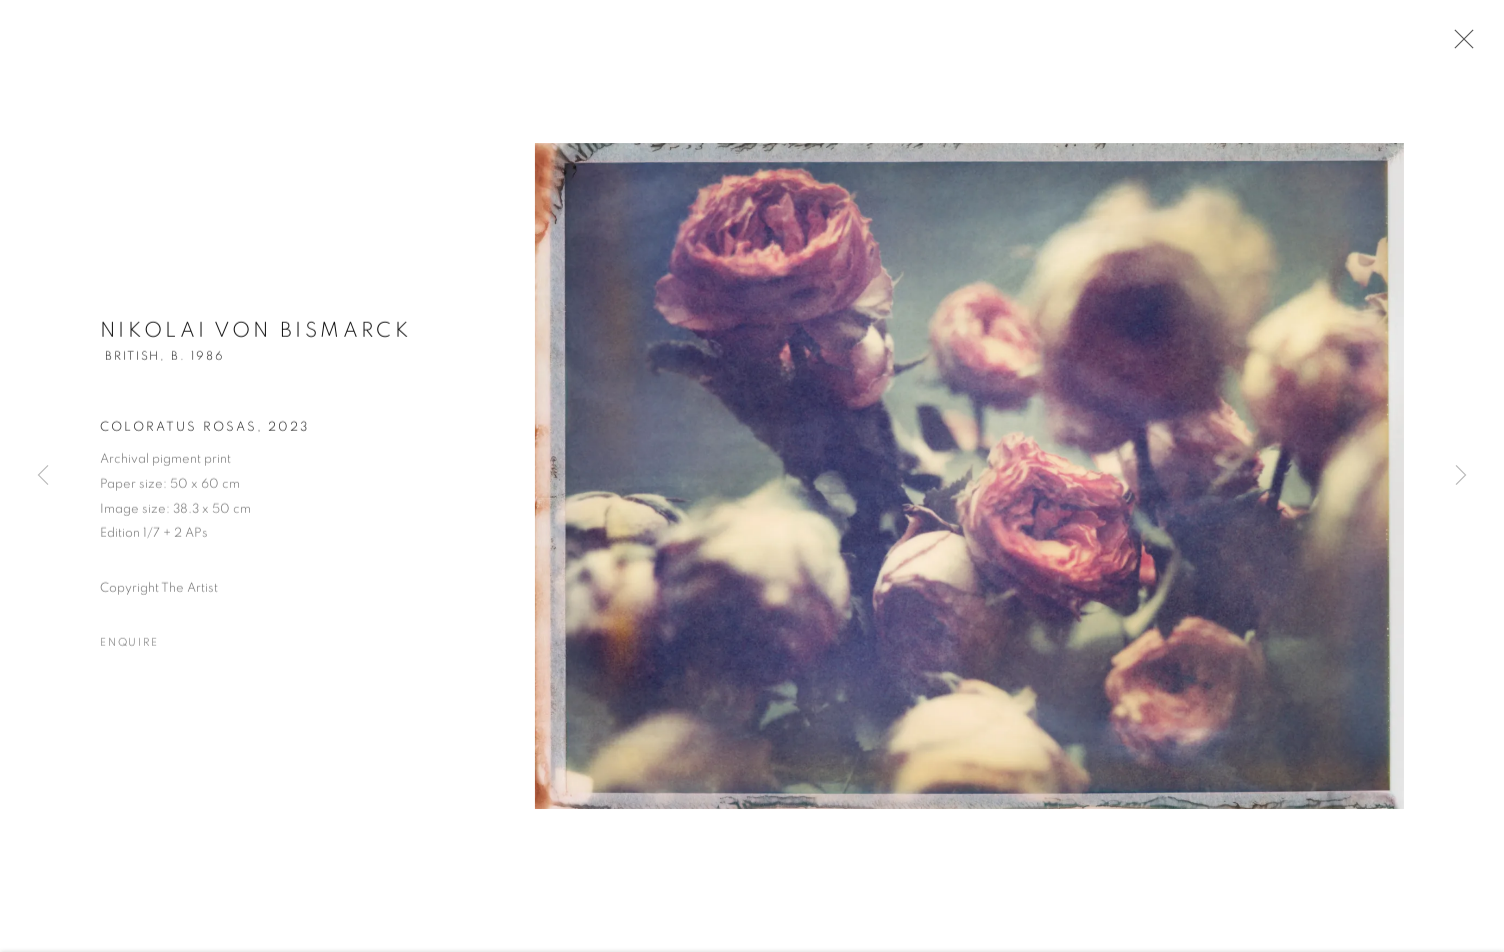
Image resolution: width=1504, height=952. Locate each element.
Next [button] (1461, 476)
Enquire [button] (129, 647)
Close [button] (1459, 45)
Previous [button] (43, 476)
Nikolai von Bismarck (255, 335)
